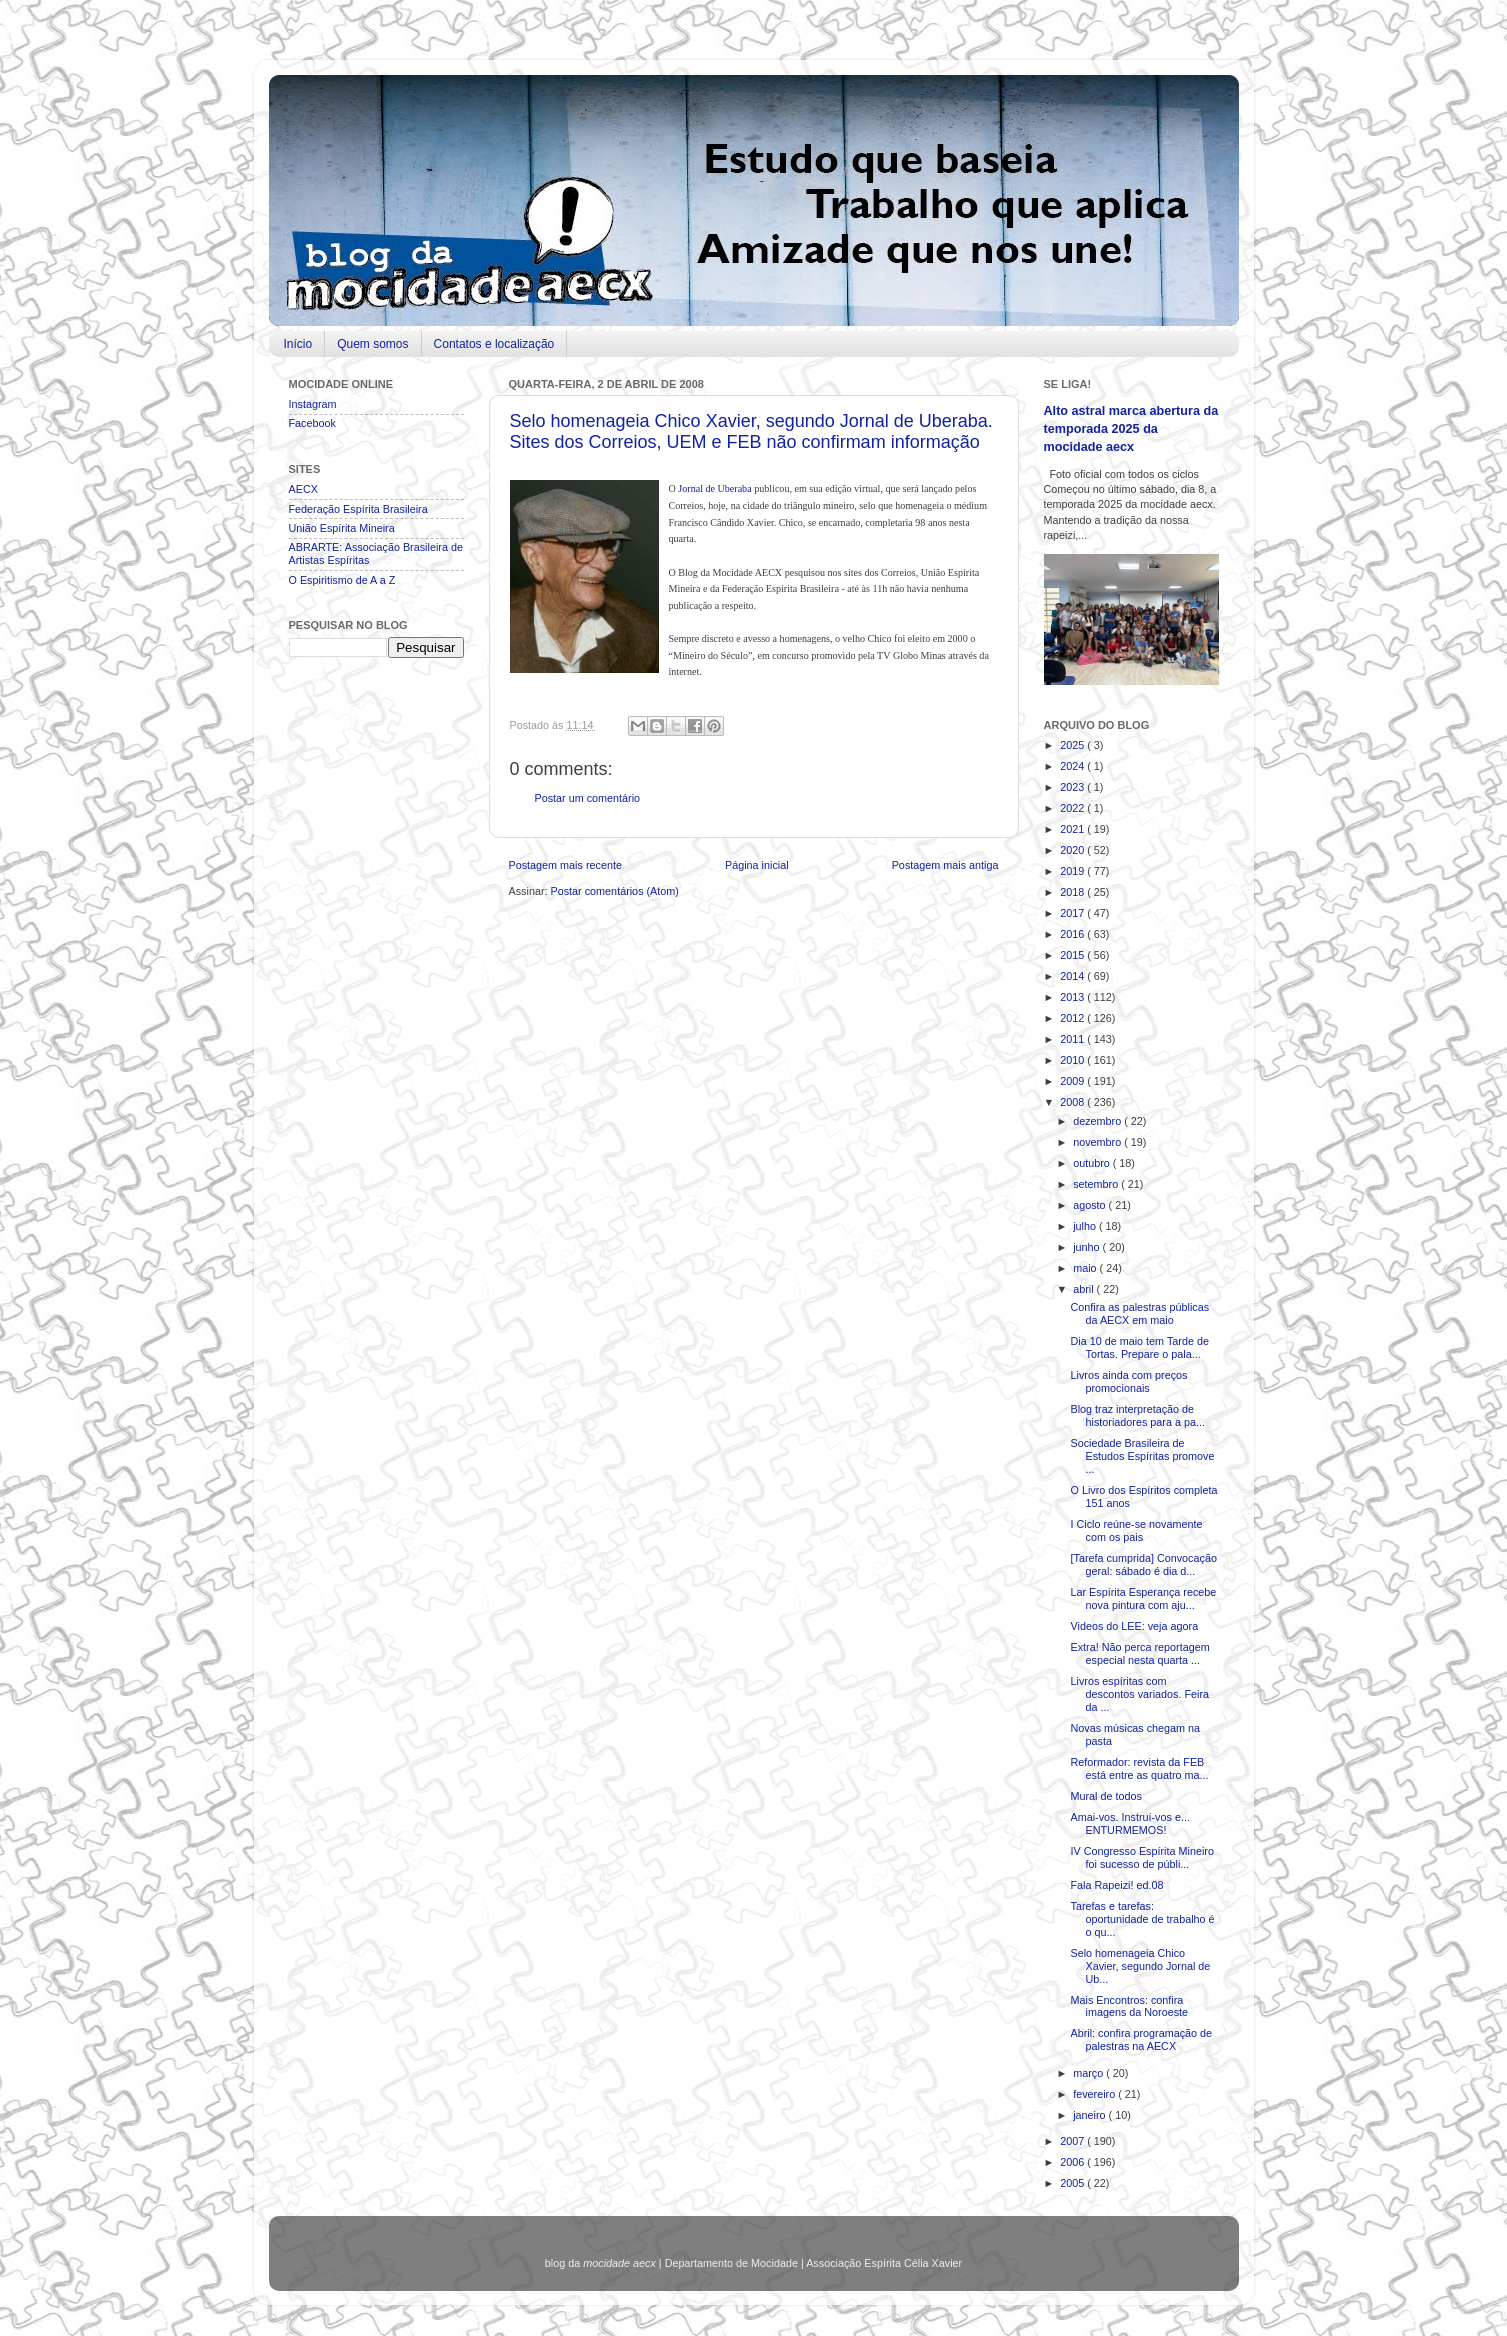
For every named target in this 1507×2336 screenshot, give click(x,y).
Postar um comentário (588, 798)
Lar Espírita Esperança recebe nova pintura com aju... (1143, 1598)
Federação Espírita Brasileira (358, 509)
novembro (1098, 1142)
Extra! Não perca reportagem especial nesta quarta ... (1139, 1653)
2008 (1073, 1102)
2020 (1073, 850)
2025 (1073, 745)
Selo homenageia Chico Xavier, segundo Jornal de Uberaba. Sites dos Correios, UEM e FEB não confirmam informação (751, 431)
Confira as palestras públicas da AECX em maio (1139, 1313)
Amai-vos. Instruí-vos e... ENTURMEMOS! (1129, 1823)
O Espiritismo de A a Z (342, 580)
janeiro (1090, 2115)
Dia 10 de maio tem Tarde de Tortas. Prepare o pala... (1139, 1347)
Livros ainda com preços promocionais (1128, 1381)
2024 (1073, 766)
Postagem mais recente (565, 865)
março (1089, 2073)
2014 (1073, 976)
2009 (1073, 1081)
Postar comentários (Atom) (615, 891)
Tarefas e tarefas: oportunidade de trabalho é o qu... (1142, 1919)
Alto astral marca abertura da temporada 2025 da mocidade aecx (1131, 428)
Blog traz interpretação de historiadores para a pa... (1137, 1415)
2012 (1073, 1018)
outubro (1093, 1163)
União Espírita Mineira (342, 528)
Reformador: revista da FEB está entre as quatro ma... (1139, 1768)
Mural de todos (1105, 1796)
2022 (1073, 808)
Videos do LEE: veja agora (1134, 1626)
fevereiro (1095, 2094)
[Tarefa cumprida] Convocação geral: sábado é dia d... (1143, 1564)
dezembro (1098, 1121)
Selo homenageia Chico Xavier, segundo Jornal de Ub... (1140, 1966)
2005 (1073, 2183)
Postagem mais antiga (945, 865)
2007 (1073, 2141)
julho (1086, 1226)
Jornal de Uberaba (714, 488)
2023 (1073, 787)
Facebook (312, 423)
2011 (1073, 1039)
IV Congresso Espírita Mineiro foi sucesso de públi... (1141, 1857)
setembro (1097, 1184)
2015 (1073, 955)
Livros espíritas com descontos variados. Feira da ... (1139, 1694)
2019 (1073, 871)
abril (1084, 1289)
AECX (303, 489)
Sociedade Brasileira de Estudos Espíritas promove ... (1142, 1456)
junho (1087, 1247)
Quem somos (372, 344)
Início (298, 344)
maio (1086, 1268)
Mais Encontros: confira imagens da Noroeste (1129, 2006)
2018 (1073, 892)
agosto (1090, 1205)
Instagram (313, 404)
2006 (1073, 2162)
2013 (1073, 997)
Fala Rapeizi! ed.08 (1116, 1885)
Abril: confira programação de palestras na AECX (1141, 2039)
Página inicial (757, 865)
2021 (1073, 829)
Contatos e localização (494, 344)
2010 (1073, 1060)
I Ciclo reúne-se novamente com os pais (1136, 1530)
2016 (1073, 934)
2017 (1073, 913)
